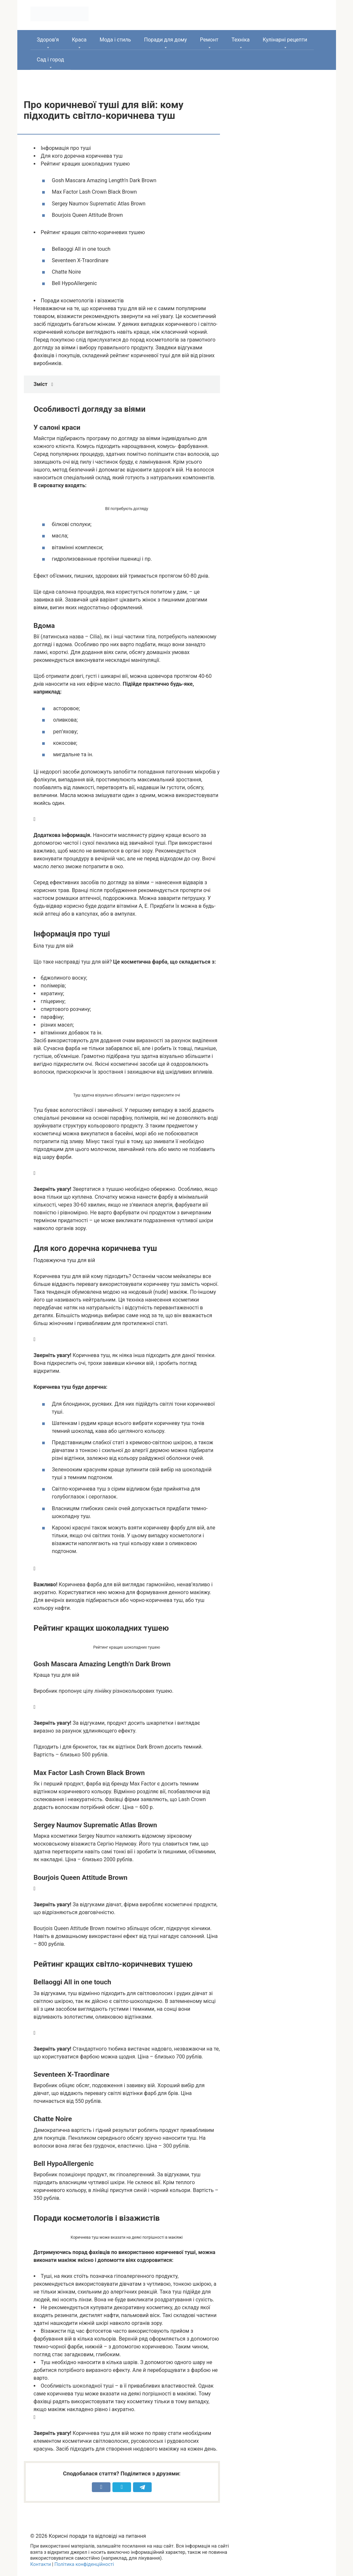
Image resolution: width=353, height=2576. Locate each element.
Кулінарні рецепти (285, 40)
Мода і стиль (115, 40)
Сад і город (50, 59)
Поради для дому (165, 40)
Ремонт (209, 40)
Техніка (240, 40)
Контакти (40, 2564)
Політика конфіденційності (84, 2564)
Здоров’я (48, 40)
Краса (79, 40)
